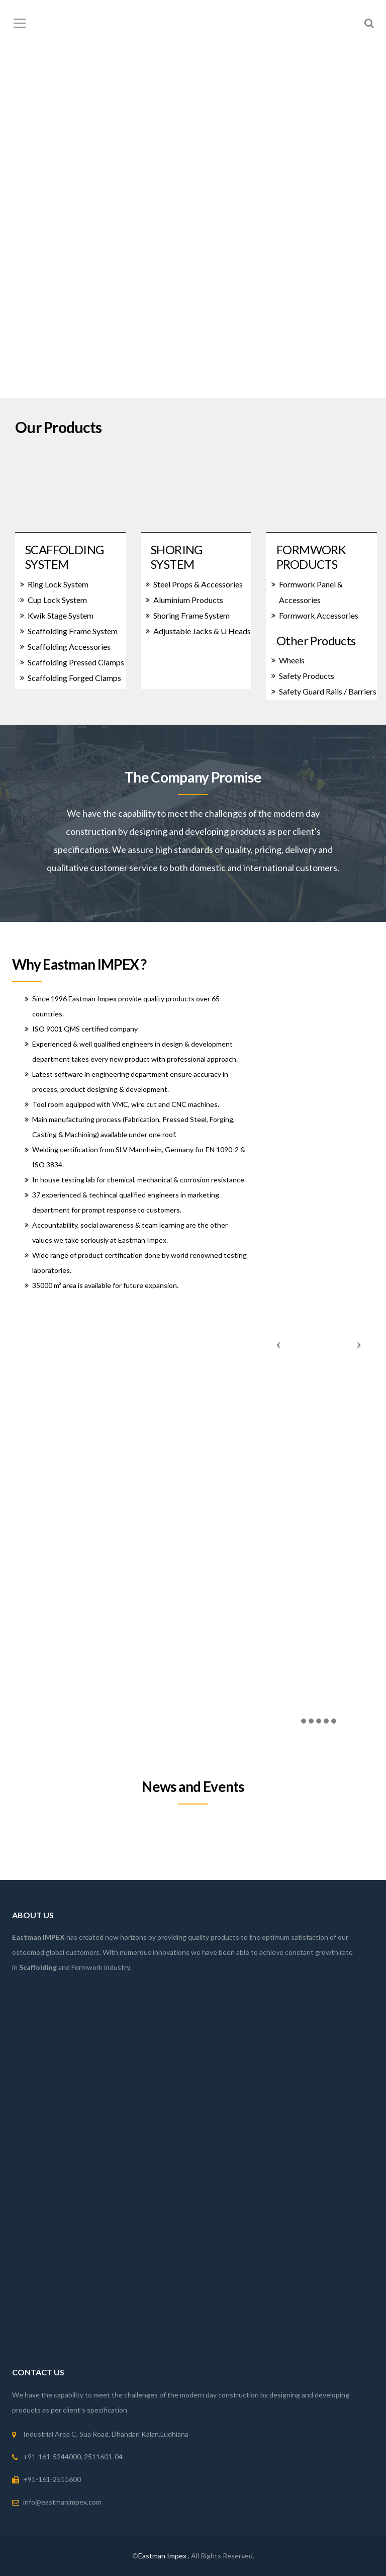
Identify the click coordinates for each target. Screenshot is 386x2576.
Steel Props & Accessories (198, 584)
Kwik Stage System (60, 615)
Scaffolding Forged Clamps (74, 677)
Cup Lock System (57, 600)
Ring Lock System (58, 584)
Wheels (292, 660)
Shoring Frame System (191, 615)
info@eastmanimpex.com (62, 2502)
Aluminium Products (188, 600)
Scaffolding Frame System (73, 631)
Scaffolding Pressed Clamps (76, 662)
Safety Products (306, 675)
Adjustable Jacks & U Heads (202, 631)
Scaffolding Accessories (69, 646)
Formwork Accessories (318, 615)
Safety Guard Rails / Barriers (327, 691)
